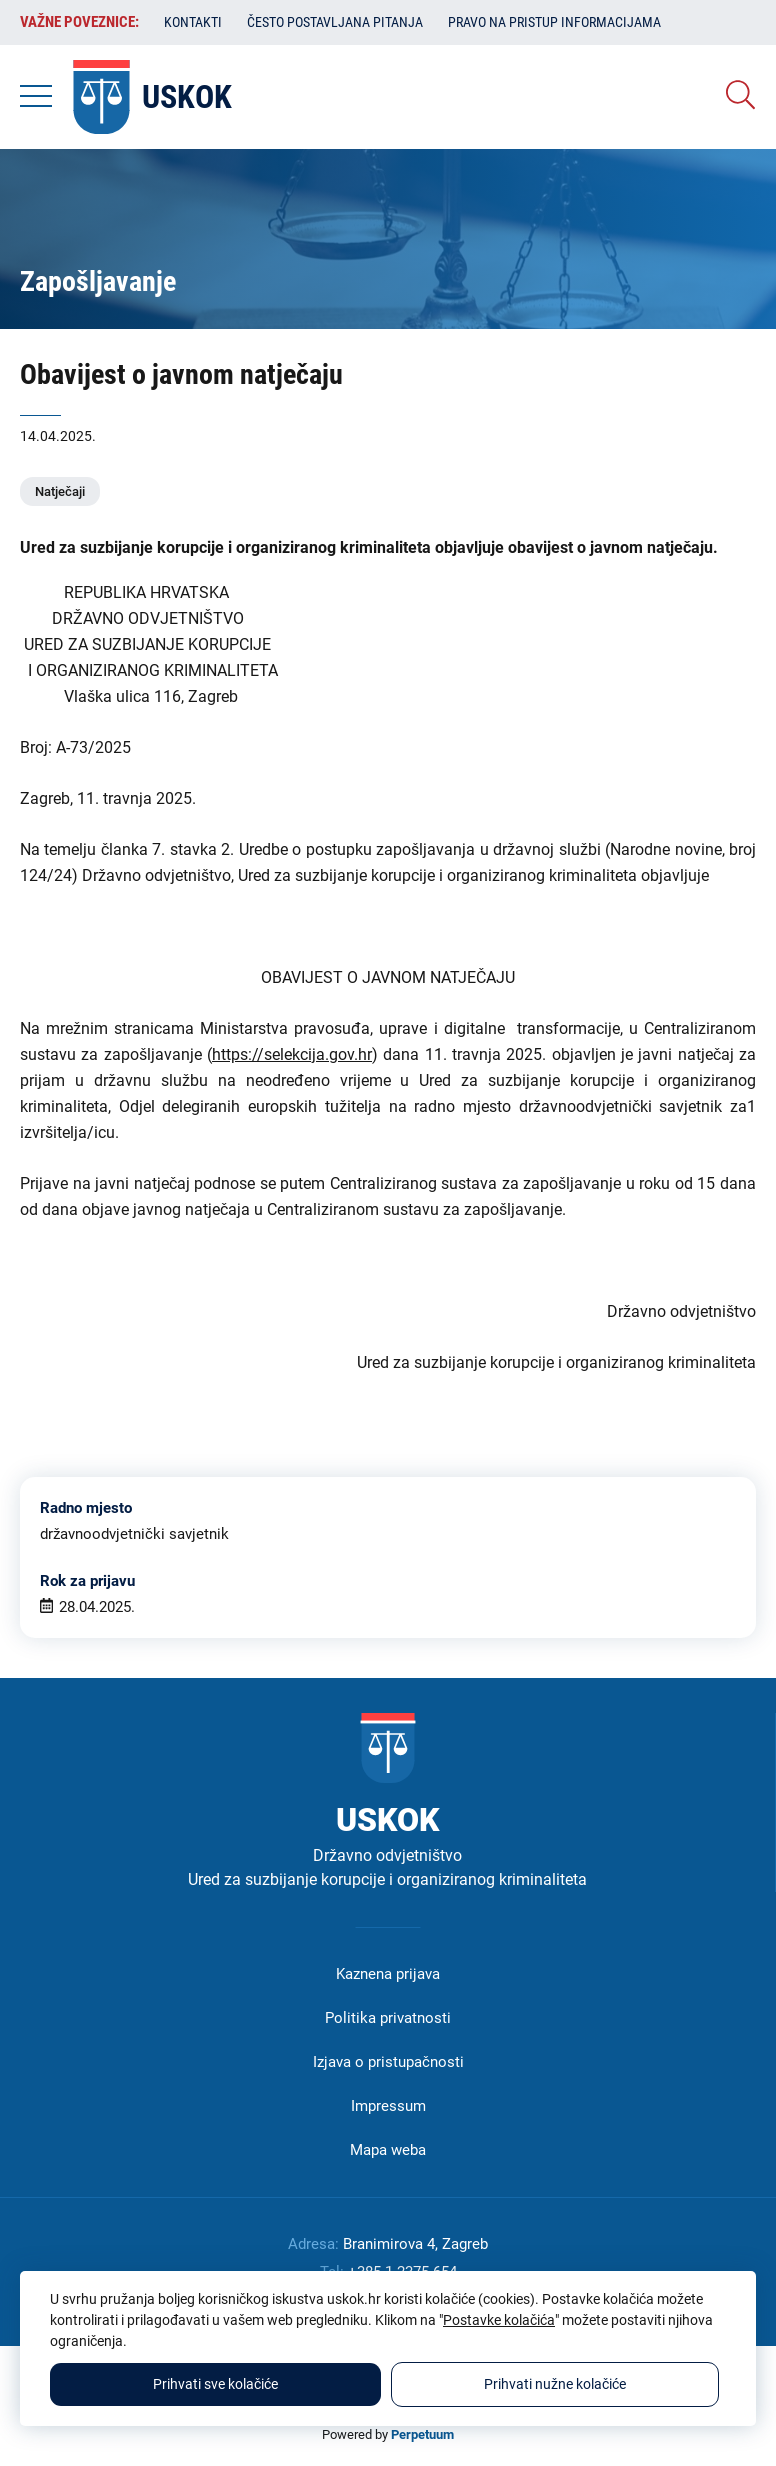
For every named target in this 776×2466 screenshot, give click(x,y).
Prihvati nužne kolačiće (555, 2384)
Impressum (388, 2106)
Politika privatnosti (388, 2018)
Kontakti (193, 22)
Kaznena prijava (388, 1974)
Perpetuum (422, 2434)
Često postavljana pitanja (335, 22)
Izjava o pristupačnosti (388, 2062)
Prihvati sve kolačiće (215, 2384)
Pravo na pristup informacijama (554, 22)
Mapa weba (388, 2150)
